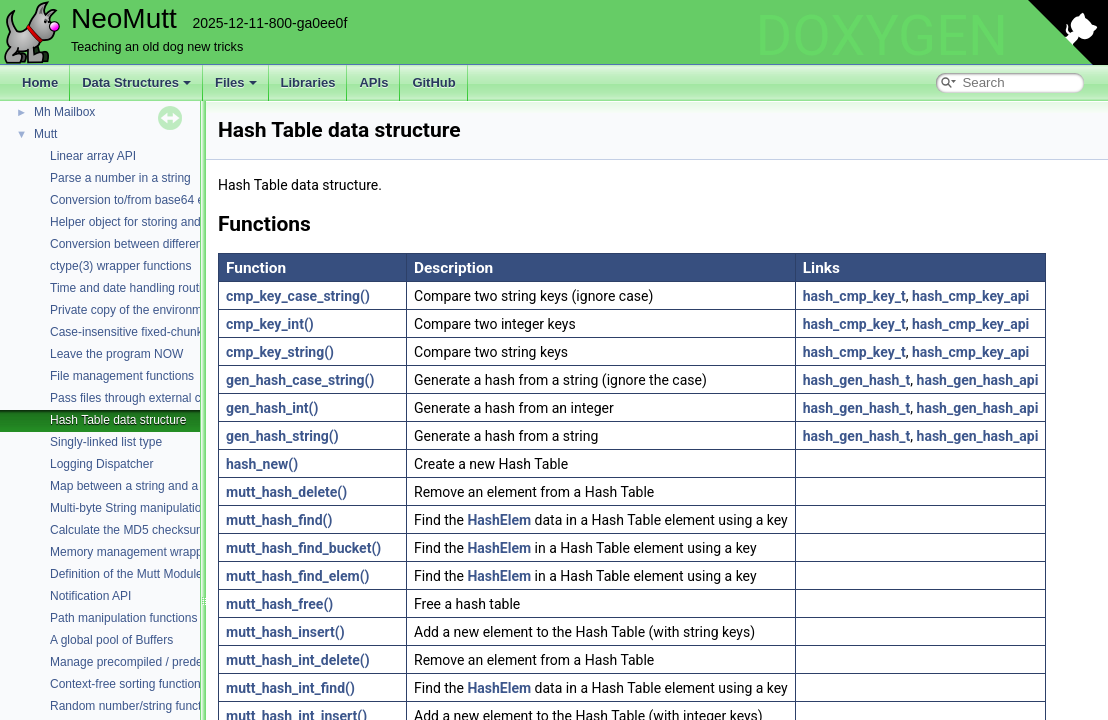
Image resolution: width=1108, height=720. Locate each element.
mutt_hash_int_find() (290, 688)
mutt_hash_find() (279, 520)
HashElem (499, 520)
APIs (373, 82)
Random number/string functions (136, 706)
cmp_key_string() (280, 352)
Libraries (308, 82)
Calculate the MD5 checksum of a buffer (156, 530)
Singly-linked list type (106, 442)
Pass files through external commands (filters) (171, 398)
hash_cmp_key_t (854, 296)
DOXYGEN (881, 36)
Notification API (90, 596)
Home (40, 82)
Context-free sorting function (125, 684)
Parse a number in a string (120, 178)
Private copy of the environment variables (160, 310)
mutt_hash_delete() (286, 492)
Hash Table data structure (118, 420)
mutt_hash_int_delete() (298, 660)
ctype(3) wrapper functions (120, 266)
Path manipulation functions (123, 618)
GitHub (433, 82)
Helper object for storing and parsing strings (166, 222)
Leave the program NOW (116, 354)
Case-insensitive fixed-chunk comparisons (162, 332)
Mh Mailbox (64, 112)
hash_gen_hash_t (857, 380)
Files (236, 82)
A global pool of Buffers (111, 640)
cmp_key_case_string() (298, 296)
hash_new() (262, 464)
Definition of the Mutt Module (126, 574)
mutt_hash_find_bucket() (303, 548)
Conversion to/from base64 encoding (148, 200)
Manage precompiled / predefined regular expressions (193, 662)
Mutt (45, 134)
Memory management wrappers (134, 552)
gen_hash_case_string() (300, 380)
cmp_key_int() (270, 324)
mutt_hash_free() (279, 604)
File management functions (122, 376)
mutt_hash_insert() (285, 632)
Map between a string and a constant (148, 486)
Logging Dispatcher (101, 464)
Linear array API (93, 156)
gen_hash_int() (272, 408)
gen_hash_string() (282, 436)
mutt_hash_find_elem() (298, 576)
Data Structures (136, 82)
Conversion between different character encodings (183, 244)
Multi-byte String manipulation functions (154, 508)
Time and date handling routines (135, 288)
